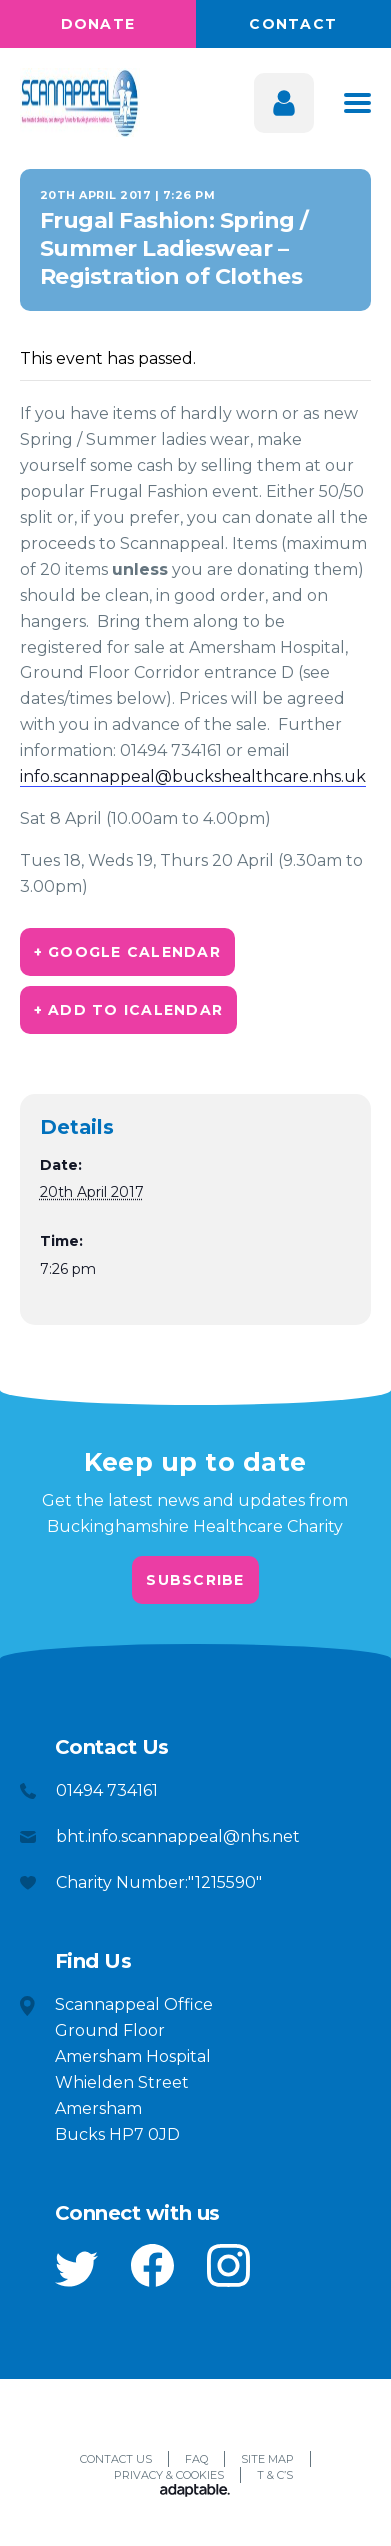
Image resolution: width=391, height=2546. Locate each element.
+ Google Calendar (127, 952)
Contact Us (116, 2459)
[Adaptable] (195, 2492)
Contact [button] (293, 24)
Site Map (267, 2459)
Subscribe (195, 1580)
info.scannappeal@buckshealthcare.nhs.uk (193, 776)
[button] (76, 2269)
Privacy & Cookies (169, 2475)
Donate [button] (98, 24)
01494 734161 (107, 1790)
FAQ (196, 2459)
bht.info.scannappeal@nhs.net (178, 1836)
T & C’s (275, 2475)
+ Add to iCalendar (129, 1010)
